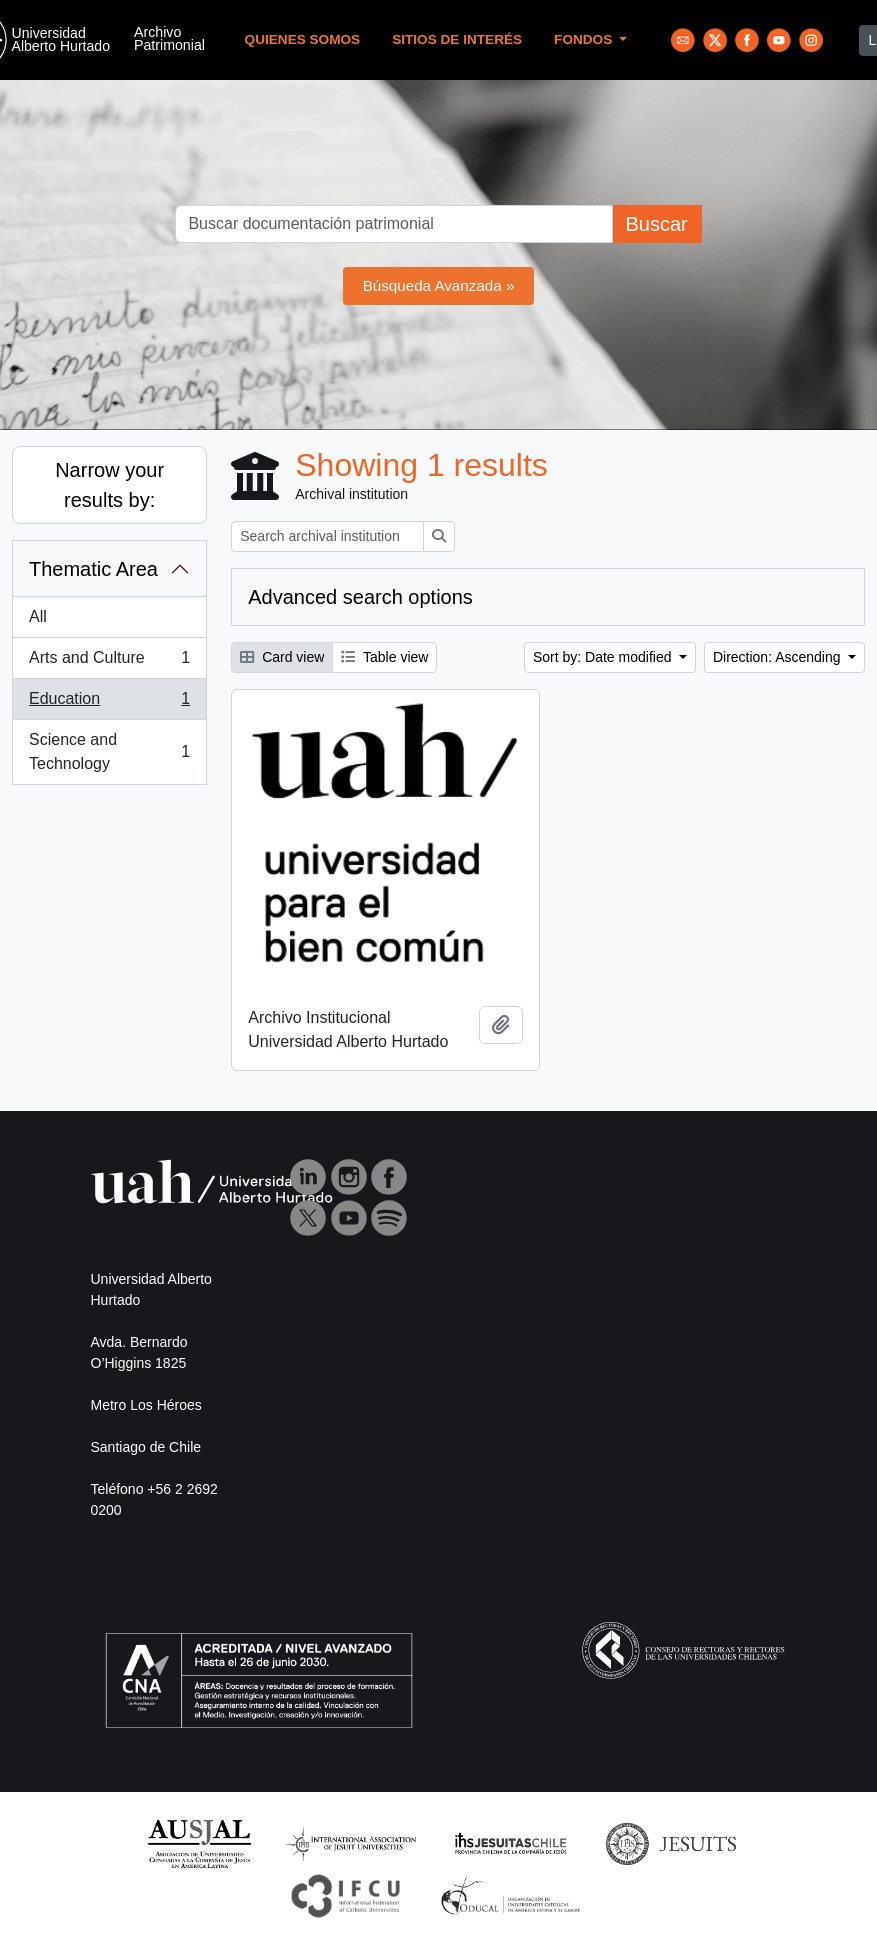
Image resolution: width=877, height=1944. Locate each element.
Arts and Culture (109, 662)
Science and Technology (109, 751)
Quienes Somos (303, 39)
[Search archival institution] (327, 536)
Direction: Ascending (779, 657)
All (38, 616)
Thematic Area (93, 569)
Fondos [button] (585, 39)
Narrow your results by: (109, 485)
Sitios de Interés (457, 39)
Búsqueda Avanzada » (439, 285)
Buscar (656, 224)
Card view (282, 657)
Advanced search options (360, 597)
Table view (384, 657)
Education (109, 703)
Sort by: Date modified (604, 657)
